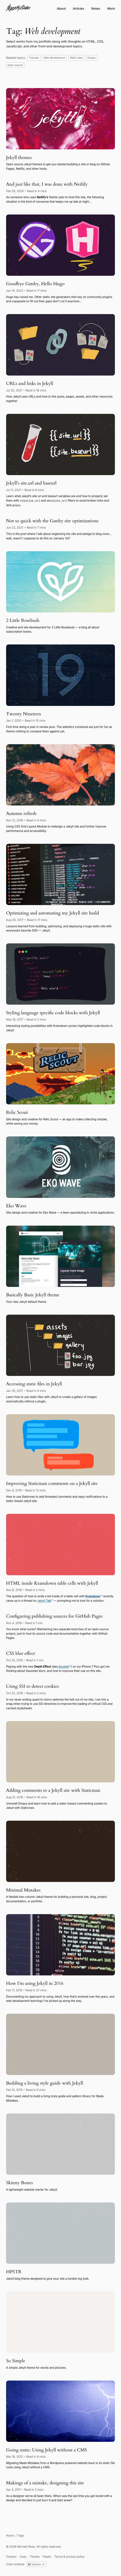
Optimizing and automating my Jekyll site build (52, 913)
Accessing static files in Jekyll (34, 1383)
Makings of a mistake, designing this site (45, 2482)
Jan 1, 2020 (13, 720)
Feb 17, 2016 (14, 1990)
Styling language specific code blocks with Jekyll (53, 1012)
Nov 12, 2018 (14, 820)
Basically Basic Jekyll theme (32, 1294)
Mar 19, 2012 (14, 2456)
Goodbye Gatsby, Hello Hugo (35, 284)
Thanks (35, 2556)
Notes (95, 8)
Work (111, 8)
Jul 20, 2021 (14, 390)
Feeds (47, 2556)
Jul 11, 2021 (13, 490)
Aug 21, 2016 (14, 1797)
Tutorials (34, 57)
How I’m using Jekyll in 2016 (34, 1983)
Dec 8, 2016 (14, 1490)
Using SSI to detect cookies (32, 1686)
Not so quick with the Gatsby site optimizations (52, 520)
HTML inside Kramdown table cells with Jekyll (52, 1583)
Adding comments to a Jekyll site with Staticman (53, 1790)
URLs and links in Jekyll (29, 383)
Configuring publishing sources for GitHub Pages (54, 1616)
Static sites (76, 57)
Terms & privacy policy (69, 2556)
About (61, 8)
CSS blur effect (20, 1653)
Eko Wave (16, 1205)
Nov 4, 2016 (14, 1622)
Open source (15, 65)
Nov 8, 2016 (14, 1589)
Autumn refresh (21, 813)
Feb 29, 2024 (15, 191)
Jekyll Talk (44, 1600)
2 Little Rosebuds (22, 620)
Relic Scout (17, 1112)
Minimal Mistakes (23, 1890)
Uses (23, 2556)
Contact (11, 2556)
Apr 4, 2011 (13, 2489)
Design (92, 57)
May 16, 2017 (14, 1019)
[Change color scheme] (36, 2563)
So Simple (15, 2360)
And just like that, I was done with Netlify (47, 184)
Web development (54, 57)
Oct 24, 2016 (14, 1693)
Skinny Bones (19, 2182)
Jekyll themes (19, 157)
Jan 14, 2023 (14, 290)
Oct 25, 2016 (14, 1660)
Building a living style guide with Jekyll (44, 2083)
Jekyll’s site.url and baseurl (31, 483)
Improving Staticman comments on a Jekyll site (52, 1483)
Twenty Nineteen (23, 713)
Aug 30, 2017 (14, 919)
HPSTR (13, 2271)
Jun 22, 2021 (14, 527)
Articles (78, 8)
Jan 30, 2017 (14, 1390)
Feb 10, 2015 (14, 2089)
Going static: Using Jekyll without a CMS (46, 2449)
